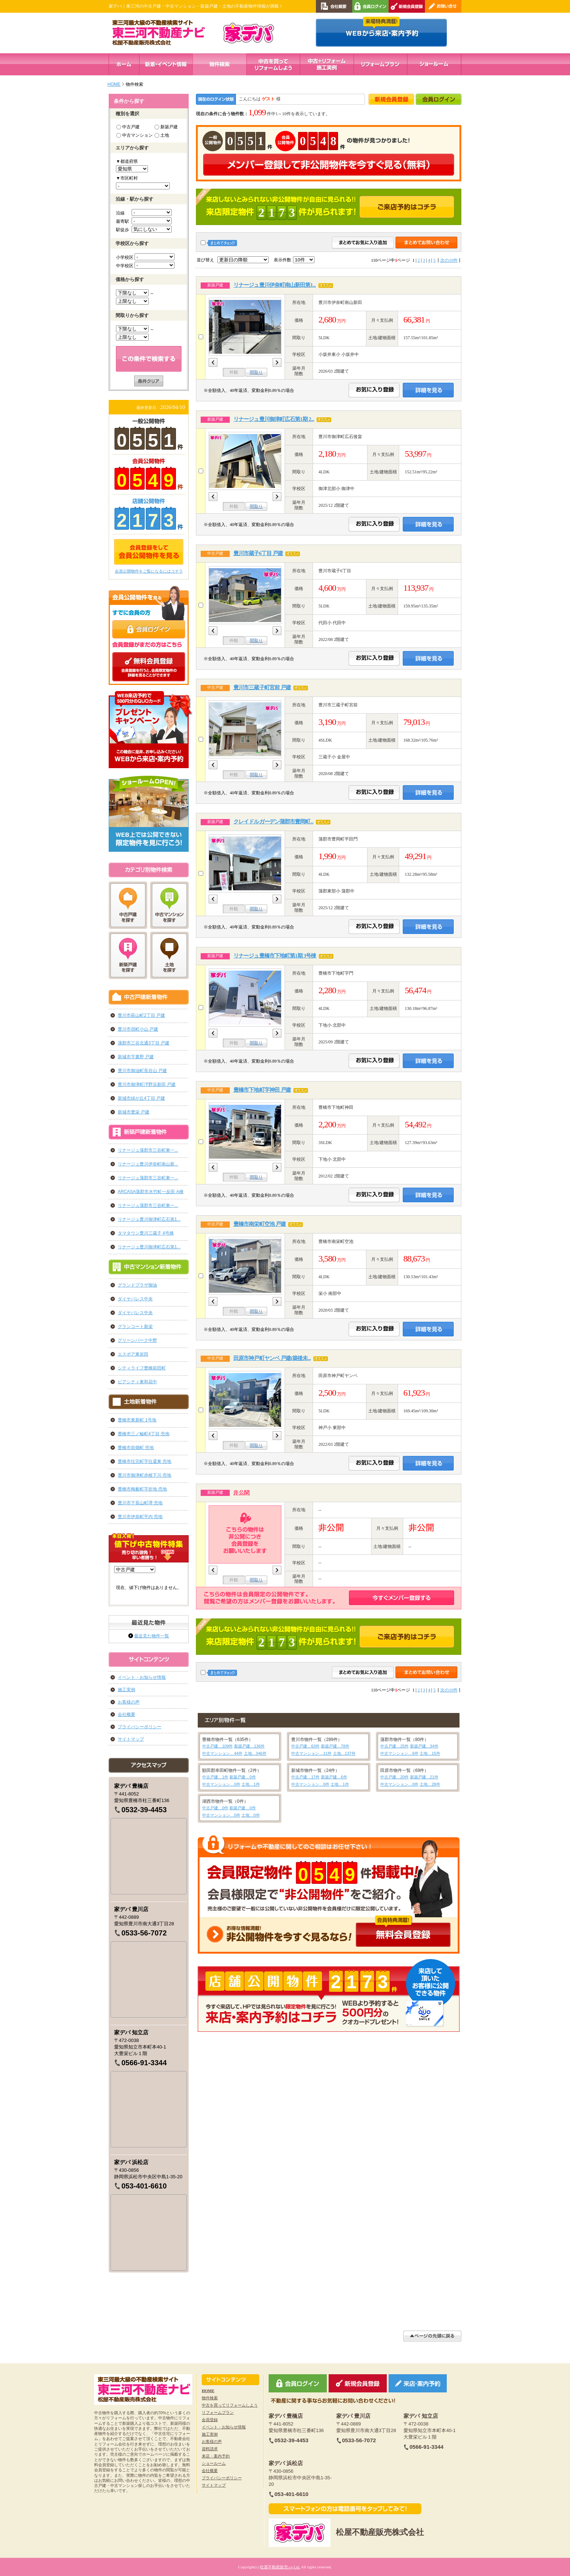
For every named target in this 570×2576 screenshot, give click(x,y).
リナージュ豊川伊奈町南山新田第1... (274, 285)
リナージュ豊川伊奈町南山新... (148, 1164)
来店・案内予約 (216, 2456)
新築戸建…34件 (424, 1746)
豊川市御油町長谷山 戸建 (142, 1070)
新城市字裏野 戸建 (136, 1056)
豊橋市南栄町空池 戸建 (259, 1224)
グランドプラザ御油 (137, 1285)
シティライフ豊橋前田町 (142, 1368)
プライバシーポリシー (139, 1727)
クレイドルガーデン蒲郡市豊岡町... (273, 821)
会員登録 (210, 2419)
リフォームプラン (218, 2412)
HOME (114, 84)
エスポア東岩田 (133, 1354)
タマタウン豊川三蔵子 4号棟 (146, 1233)
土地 (161, 135)
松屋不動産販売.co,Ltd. (280, 2567)
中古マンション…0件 (221, 1784)
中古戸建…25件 (394, 1746)
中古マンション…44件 (222, 1753)
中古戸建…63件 (305, 1746)
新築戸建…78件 (335, 1746)
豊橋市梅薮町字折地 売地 (142, 1489)
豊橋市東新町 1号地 (137, 1420)
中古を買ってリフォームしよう (230, 2405)
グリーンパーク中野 (137, 1340)
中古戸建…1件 (215, 1777)
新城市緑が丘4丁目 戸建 (141, 1098)
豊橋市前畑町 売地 (136, 1447)
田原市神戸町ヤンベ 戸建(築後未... (272, 1358)
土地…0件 (250, 1815)
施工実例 (126, 1690)
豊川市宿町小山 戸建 (138, 1029)
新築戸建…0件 (242, 1777)
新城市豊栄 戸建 (133, 1112)
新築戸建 (166, 126)
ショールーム (214, 2463)
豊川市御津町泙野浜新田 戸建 (147, 1084)
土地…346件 (255, 1753)
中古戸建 (128, 126)
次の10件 (449, 260)
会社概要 (126, 1714)
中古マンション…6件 (399, 1753)
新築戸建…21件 (424, 1777)
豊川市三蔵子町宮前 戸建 (262, 687)
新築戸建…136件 (249, 1746)
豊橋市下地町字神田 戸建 (262, 1090)
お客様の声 (129, 1702)
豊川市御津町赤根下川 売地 (144, 1475)
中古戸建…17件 (305, 1777)
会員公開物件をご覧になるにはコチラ (149, 571)
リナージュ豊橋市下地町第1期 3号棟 (274, 956)
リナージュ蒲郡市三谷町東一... (148, 1150)
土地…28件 (430, 1784)
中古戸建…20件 (394, 1777)
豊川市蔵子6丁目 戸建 (258, 553)
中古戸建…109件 (217, 1746)
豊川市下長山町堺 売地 (140, 1502)
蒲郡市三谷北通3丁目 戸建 (143, 1043)
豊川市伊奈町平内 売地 (140, 1516)
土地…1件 (250, 1784)
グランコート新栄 (135, 1326)
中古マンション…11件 (311, 1753)
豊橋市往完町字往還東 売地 (144, 1461)
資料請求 (210, 2449)
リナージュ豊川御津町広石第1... (149, 1219)
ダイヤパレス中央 (135, 1298)
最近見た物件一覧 (151, 1635)
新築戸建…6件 (334, 1777)
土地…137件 (344, 1753)
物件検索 (210, 2398)
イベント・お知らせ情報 (142, 1677)
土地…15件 (430, 1753)
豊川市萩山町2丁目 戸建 (141, 1015)
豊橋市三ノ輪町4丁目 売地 (143, 1433)
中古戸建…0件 (215, 1808)
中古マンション (134, 135)
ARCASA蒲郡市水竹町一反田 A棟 (151, 1191)
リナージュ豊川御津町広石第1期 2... (273, 419)
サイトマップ (131, 1739)
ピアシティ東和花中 (137, 1381)
